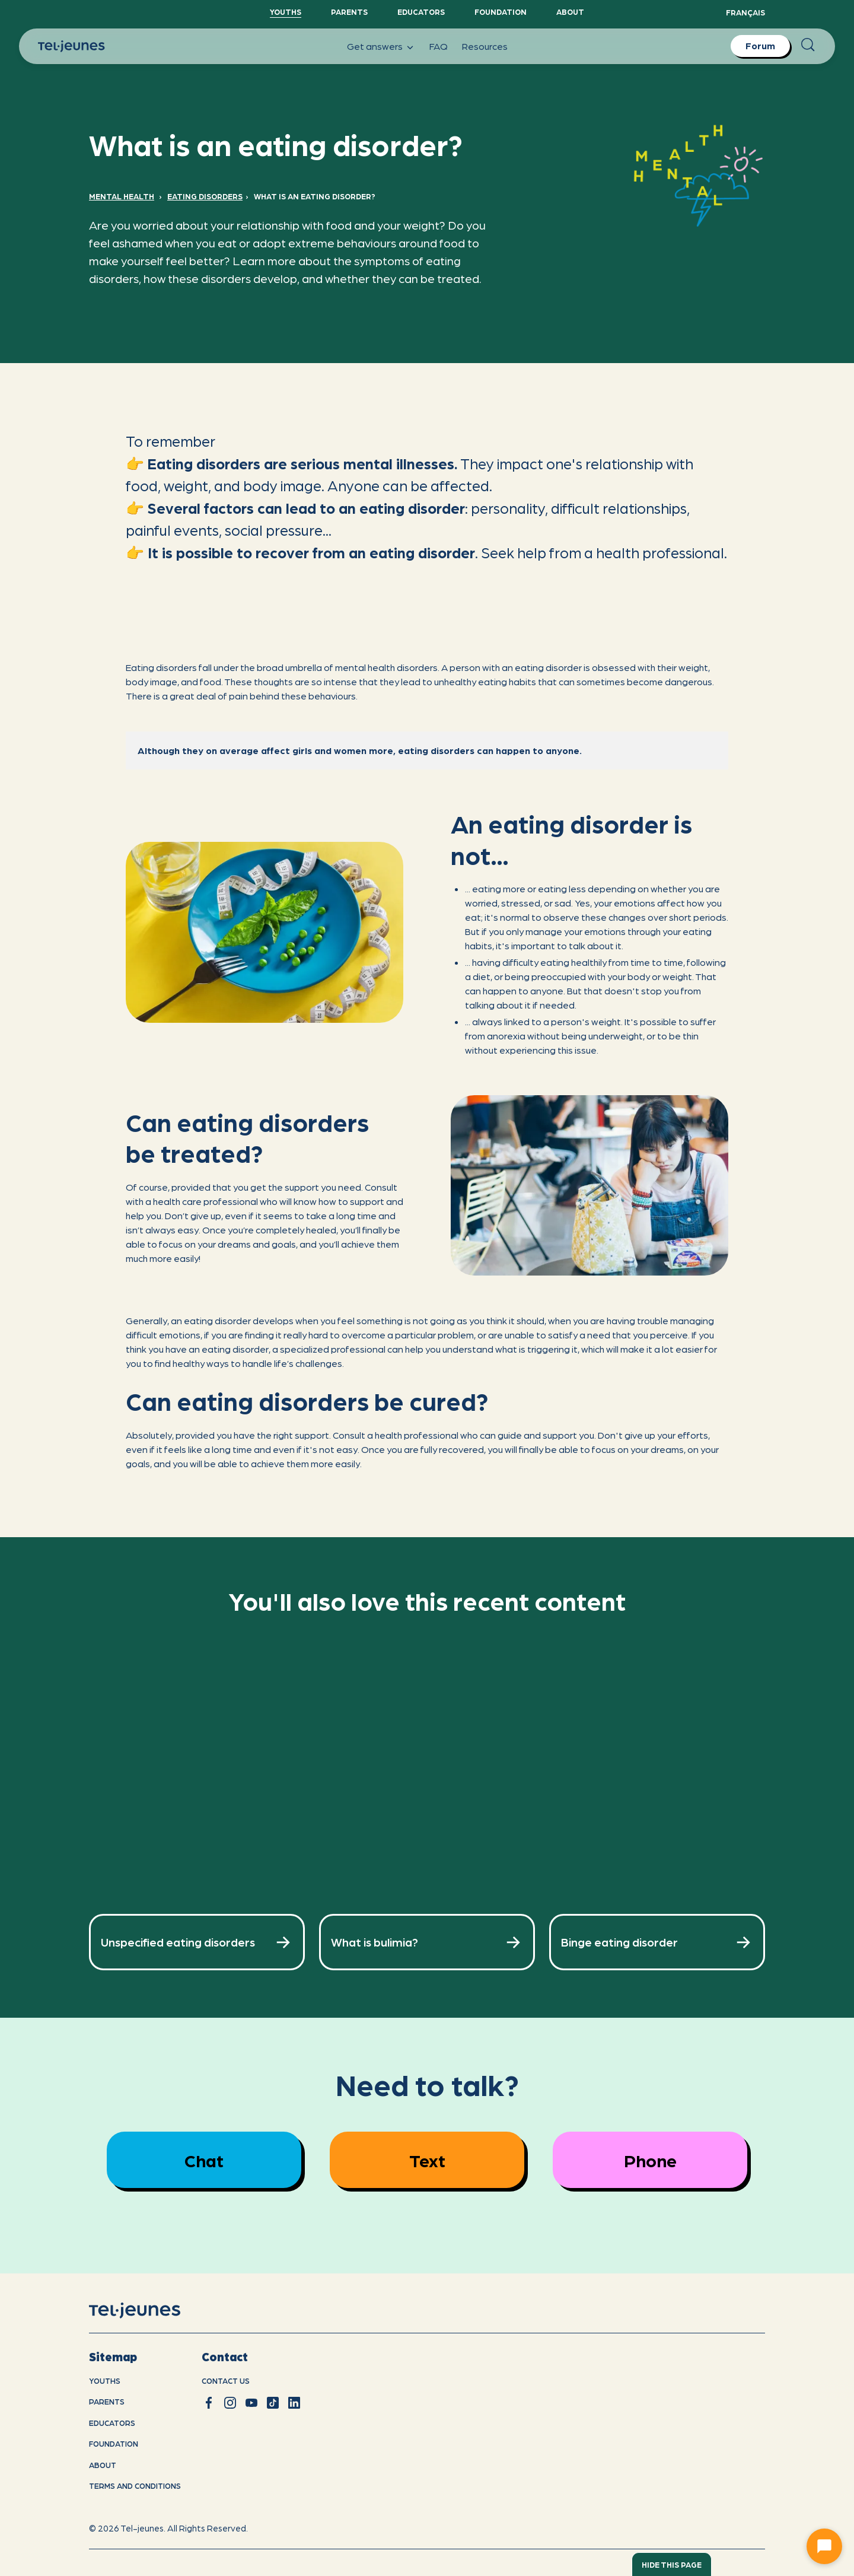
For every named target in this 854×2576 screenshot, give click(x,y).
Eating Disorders (205, 196)
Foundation (500, 11)
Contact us (226, 2380)
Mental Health (121, 196)
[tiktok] (273, 2403)
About (570, 11)
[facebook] (209, 2403)
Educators (421, 11)
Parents (349, 11)
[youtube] (251, 2403)
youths (104, 2380)
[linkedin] (294, 2403)
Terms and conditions (135, 2485)
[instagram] (230, 2403)
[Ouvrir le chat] (824, 2546)
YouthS (285, 11)
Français (745, 12)
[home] (150, 2310)
